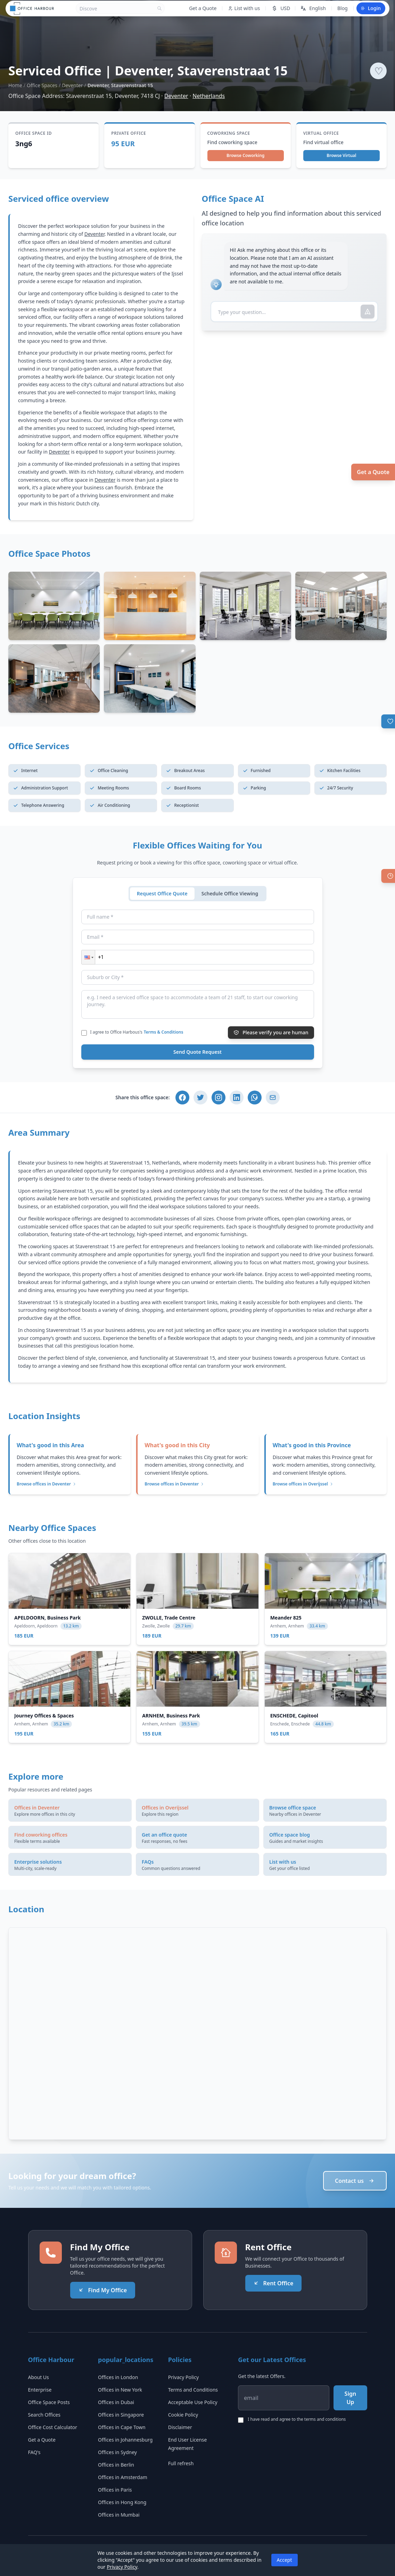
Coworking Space (228, 133)
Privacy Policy (183, 2377)
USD (280, 8)
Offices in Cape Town (122, 2427)
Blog (342, 8)
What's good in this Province (312, 1445)
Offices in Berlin (116, 2464)
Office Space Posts (49, 2402)
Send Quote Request (197, 1052)
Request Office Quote (162, 893)
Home (15, 85)
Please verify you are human (270, 1032)
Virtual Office (321, 133)
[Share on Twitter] (200, 1097)
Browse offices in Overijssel (303, 1484)
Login (371, 8)
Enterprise (40, 2389)
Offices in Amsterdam (122, 2477)
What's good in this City (177, 1445)
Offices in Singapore (121, 2414)
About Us (38, 2377)
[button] (88, 957)
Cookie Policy (183, 2414)
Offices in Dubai (116, 2402)
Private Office (128, 133)
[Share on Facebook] (182, 1097)
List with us (244, 8)
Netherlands (208, 96)
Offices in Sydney (117, 2452)
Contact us (355, 2181)
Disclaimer (180, 2427)
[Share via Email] (273, 1097)
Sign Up (350, 2398)
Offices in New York (120, 2389)
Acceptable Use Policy (192, 2402)
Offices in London (118, 2377)
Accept (284, 2560)
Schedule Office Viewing (229, 893)
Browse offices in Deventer (46, 1484)
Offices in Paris (115, 2489)
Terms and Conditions (193, 2389)
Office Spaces (42, 85)
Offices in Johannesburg (125, 2439)
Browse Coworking (245, 155)
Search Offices (44, 2414)
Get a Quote (373, 472)
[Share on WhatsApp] (255, 1097)
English (313, 8)
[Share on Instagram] (218, 1097)
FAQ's (34, 2452)
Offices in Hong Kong (122, 2502)
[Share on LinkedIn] (237, 1097)
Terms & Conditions (163, 1032)
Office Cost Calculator (52, 2427)
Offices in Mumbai (119, 2514)
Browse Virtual (341, 155)
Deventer (72, 85)
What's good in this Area (50, 1445)
